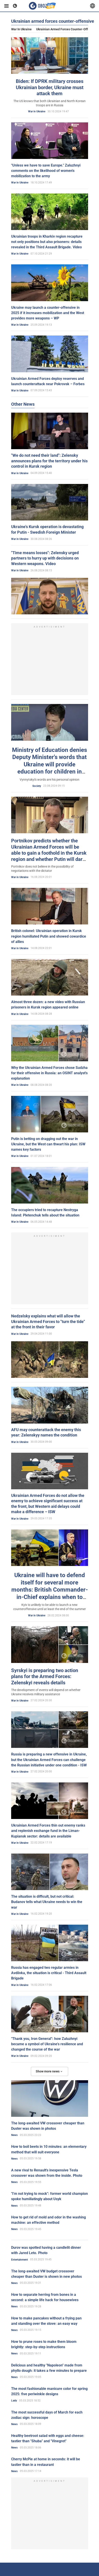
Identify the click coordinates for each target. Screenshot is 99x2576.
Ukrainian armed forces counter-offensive (66, 29)
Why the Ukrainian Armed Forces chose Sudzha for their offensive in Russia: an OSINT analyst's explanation (49, 1073)
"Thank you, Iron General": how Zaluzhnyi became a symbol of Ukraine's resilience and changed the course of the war (47, 2044)
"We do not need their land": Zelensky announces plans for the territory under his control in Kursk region (49, 461)
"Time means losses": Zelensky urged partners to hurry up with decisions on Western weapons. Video (45, 558)
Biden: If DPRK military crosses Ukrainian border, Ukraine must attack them (49, 87)
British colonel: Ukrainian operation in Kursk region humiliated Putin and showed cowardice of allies (48, 936)
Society (36, 786)
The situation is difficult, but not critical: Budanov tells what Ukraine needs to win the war (46, 1901)
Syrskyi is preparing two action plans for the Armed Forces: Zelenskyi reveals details (44, 1676)
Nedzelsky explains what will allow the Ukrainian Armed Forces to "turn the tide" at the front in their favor (48, 1321)
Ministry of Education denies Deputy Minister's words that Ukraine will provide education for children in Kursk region (49, 764)
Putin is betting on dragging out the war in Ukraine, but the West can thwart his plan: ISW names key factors (48, 1144)
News (14, 2135)
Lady (14, 2400)
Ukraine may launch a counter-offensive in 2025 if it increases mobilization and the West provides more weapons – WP (47, 312)
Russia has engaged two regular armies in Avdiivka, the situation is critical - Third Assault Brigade (48, 1972)
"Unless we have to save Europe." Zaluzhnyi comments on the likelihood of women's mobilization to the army (45, 170)
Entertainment (19, 2259)
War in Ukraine (21, 29)
